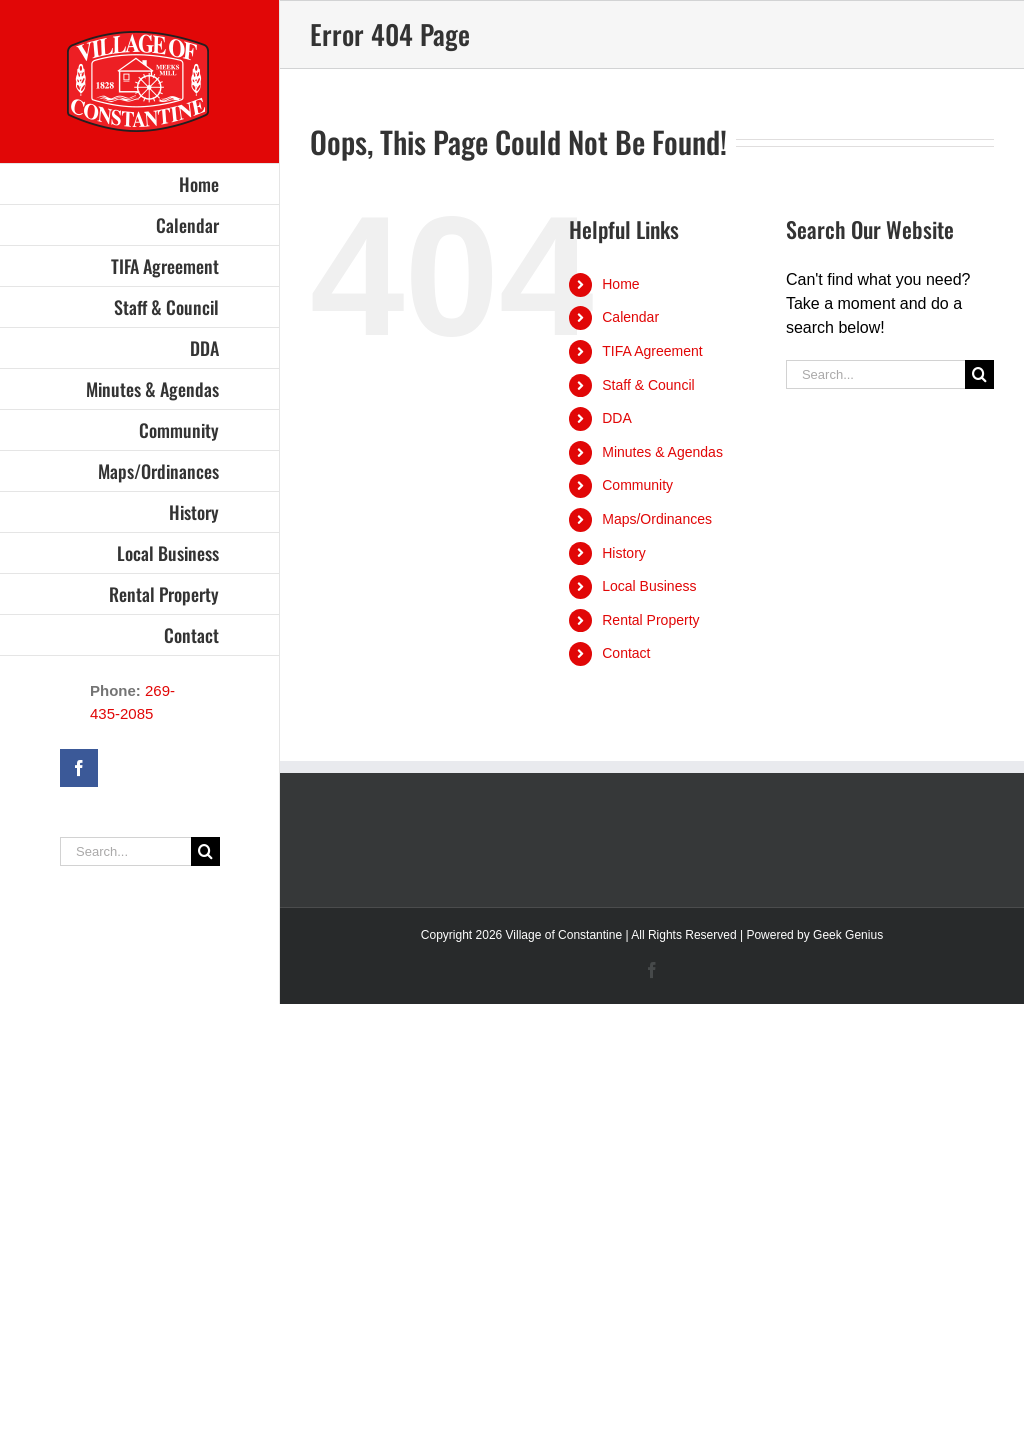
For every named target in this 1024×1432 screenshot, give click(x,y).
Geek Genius (848, 935)
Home (620, 284)
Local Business (649, 586)
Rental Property (650, 620)
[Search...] (125, 851)
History (624, 553)
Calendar (630, 317)
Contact (626, 653)
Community (637, 485)
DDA (617, 418)
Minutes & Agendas (662, 452)
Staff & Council (648, 385)
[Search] (205, 851)
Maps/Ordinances (657, 519)
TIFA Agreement (652, 351)
